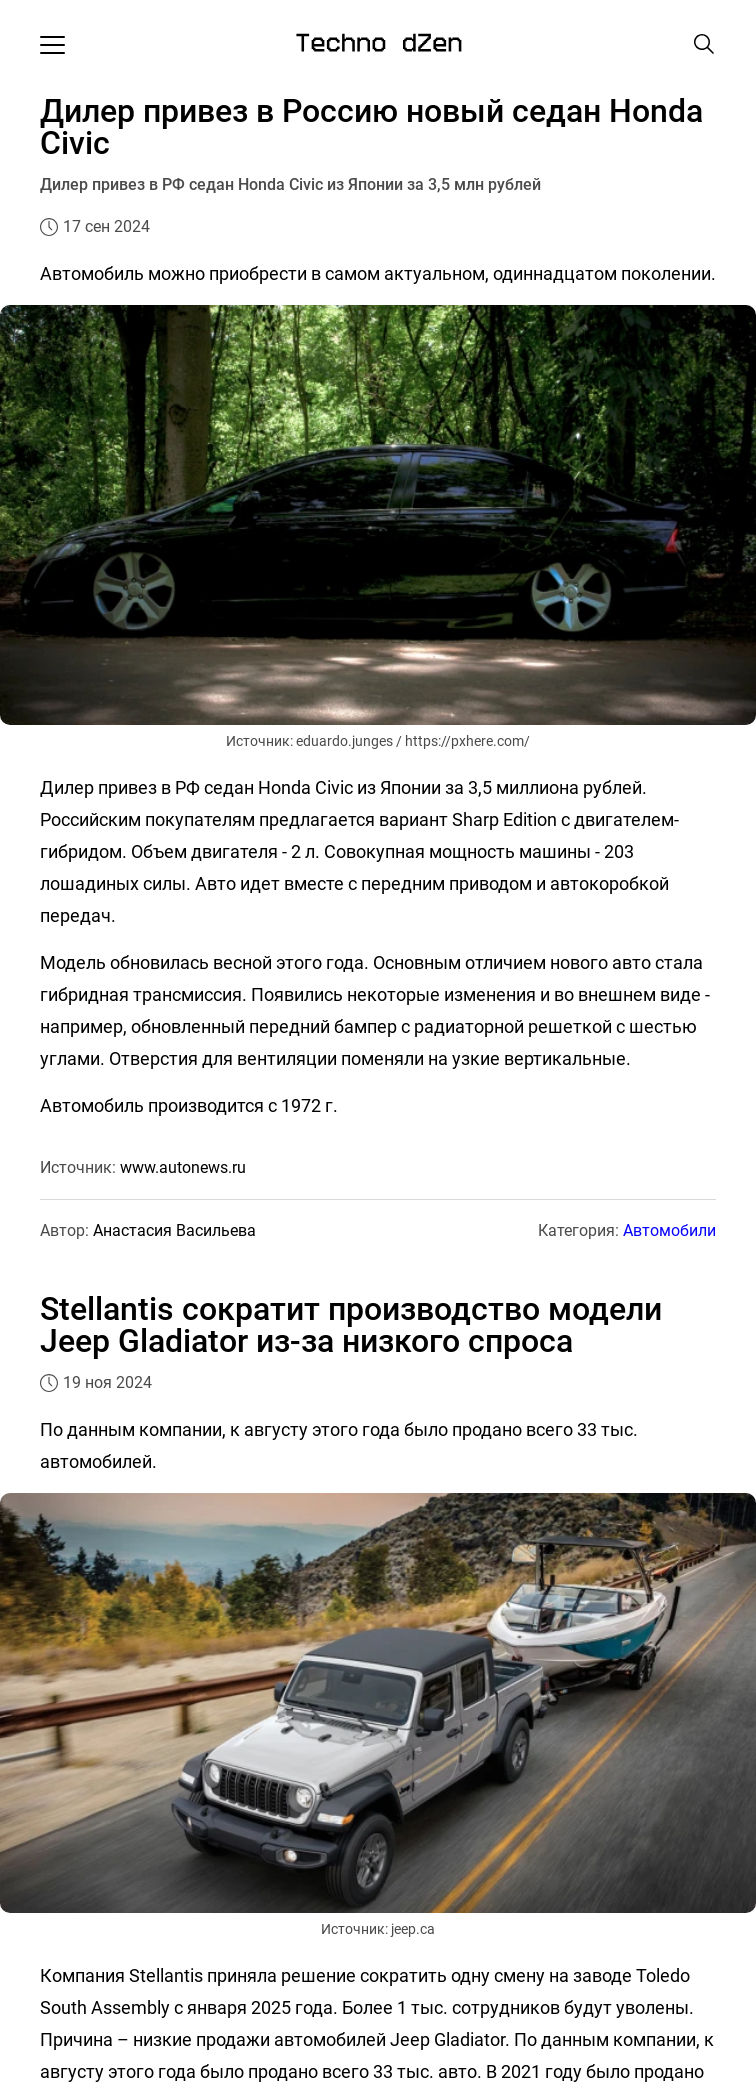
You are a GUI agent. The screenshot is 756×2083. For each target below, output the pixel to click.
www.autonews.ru (183, 1167)
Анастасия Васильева (174, 1230)
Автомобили (669, 1230)
